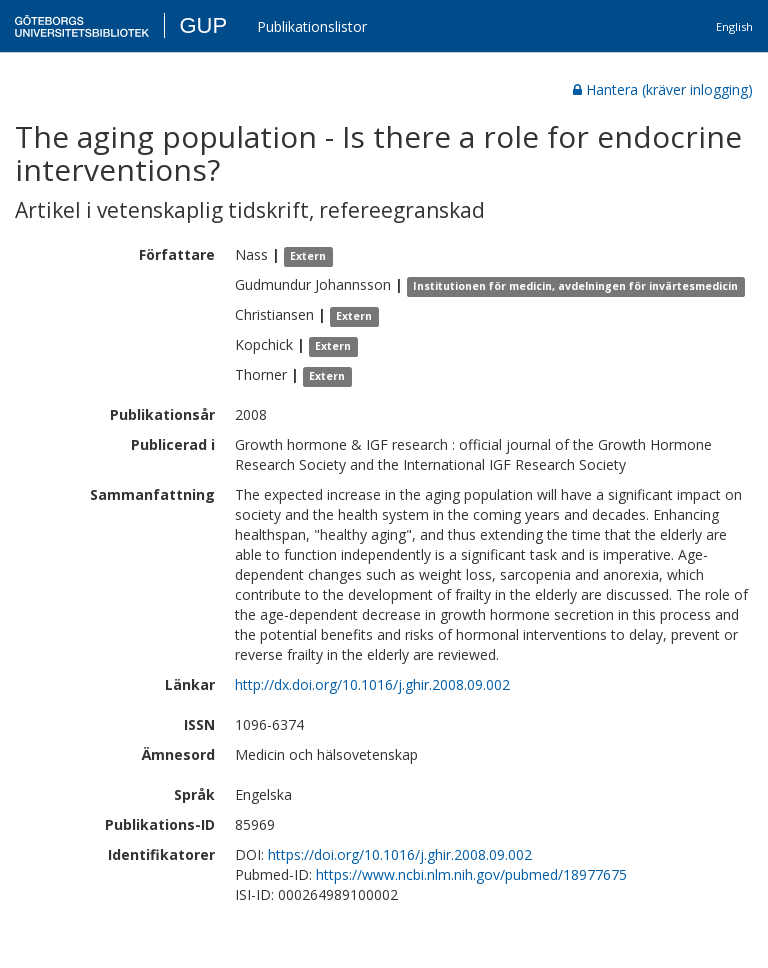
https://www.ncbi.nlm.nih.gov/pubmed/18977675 (471, 874)
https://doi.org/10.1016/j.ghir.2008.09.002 (400, 854)
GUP (203, 25)
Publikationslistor (312, 26)
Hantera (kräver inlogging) (663, 89)
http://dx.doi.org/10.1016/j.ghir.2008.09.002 (372, 684)
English (734, 26)
